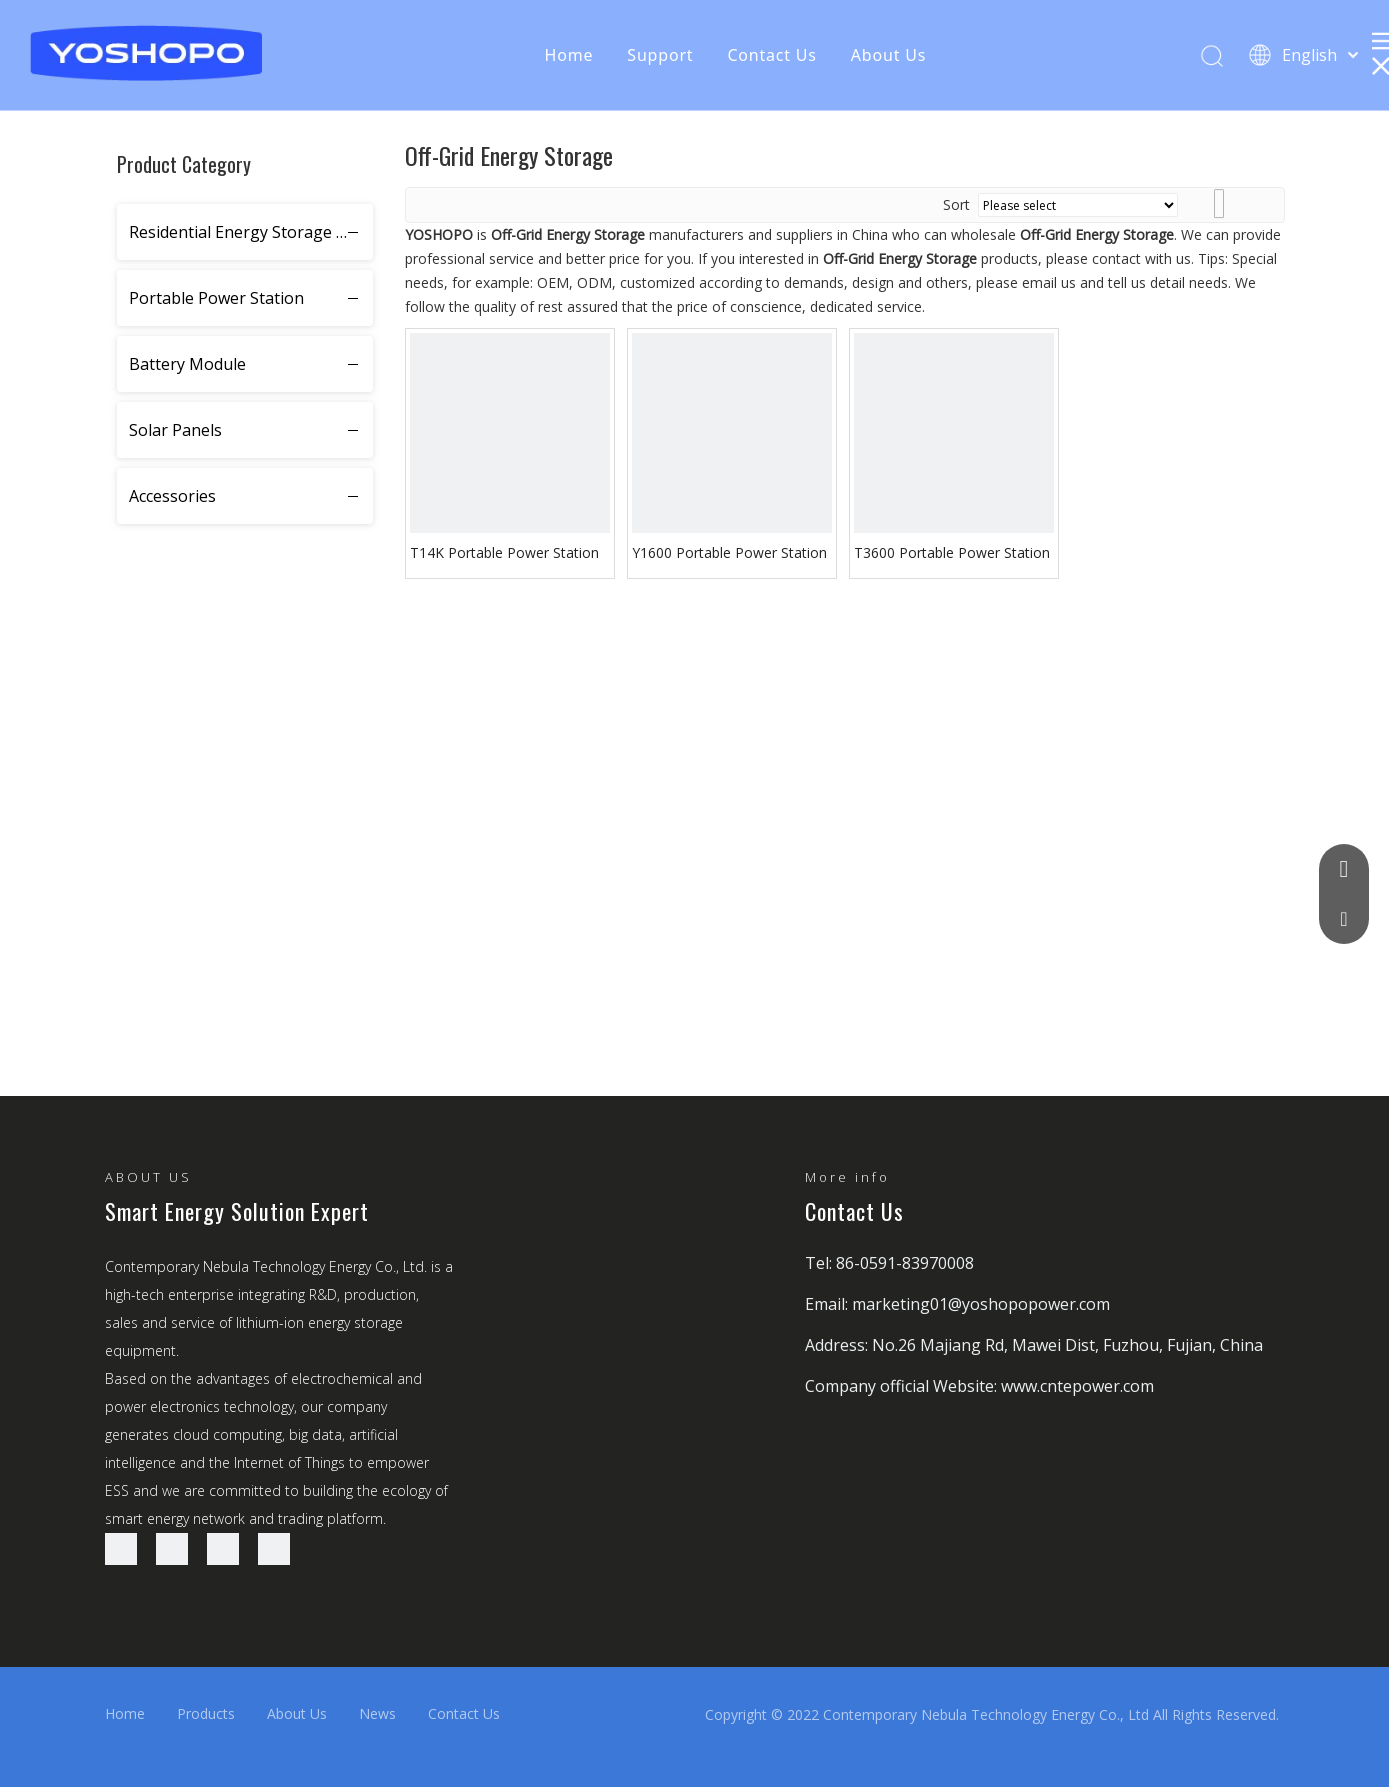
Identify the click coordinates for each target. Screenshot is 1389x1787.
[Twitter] (223, 1549)
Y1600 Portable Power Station (729, 552)
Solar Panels (175, 430)
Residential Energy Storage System (251, 232)
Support (660, 55)
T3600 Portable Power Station (952, 552)
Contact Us (771, 55)
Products (206, 1713)
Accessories (172, 496)
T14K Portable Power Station (504, 552)
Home (569, 55)
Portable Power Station (216, 298)
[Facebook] (121, 1549)
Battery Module (187, 364)
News (377, 1713)
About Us (888, 55)
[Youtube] (274, 1549)
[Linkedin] (172, 1549)
